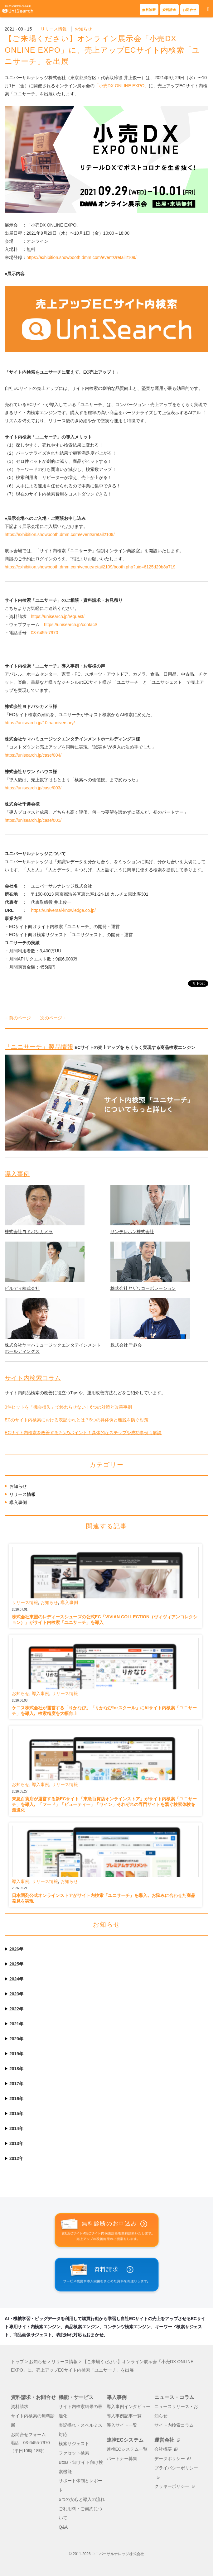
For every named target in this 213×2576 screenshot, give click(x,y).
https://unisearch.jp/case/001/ (33, 820)
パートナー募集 (122, 2458)
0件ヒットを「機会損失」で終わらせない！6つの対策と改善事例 (68, 1407)
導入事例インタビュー (128, 2406)
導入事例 (17, 1174)
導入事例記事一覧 (124, 2416)
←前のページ (18, 1017)
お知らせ (83, 28)
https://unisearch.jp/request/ (58, 616)
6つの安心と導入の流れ (82, 2499)
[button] (208, 9)
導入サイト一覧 (122, 2425)
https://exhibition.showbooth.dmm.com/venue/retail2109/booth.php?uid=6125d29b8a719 (90, 566)
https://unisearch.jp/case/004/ (33, 755)
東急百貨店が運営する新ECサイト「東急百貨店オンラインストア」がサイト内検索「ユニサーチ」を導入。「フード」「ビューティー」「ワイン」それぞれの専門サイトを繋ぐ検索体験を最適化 (104, 1804)
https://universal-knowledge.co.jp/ (63, 910)
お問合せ (189, 10)
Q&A (63, 2527)
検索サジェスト (74, 2443)
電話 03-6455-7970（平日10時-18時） (30, 2446)
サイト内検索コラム (33, 1378)
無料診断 (149, 10)
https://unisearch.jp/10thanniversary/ (40, 722)
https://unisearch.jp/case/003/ (33, 787)
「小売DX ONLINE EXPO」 (121, 85)
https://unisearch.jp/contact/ (70, 624)
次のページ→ (53, 1017)
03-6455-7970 (44, 632)
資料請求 (169, 10)
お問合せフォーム (28, 2434)
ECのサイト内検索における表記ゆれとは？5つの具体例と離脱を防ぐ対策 (76, 1419)
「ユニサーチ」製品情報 (39, 1046)
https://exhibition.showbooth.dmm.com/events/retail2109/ (82, 257)
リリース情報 (54, 28)
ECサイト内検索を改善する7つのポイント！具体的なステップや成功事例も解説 (83, 1432)
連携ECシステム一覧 (127, 2449)
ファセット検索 (74, 2453)
